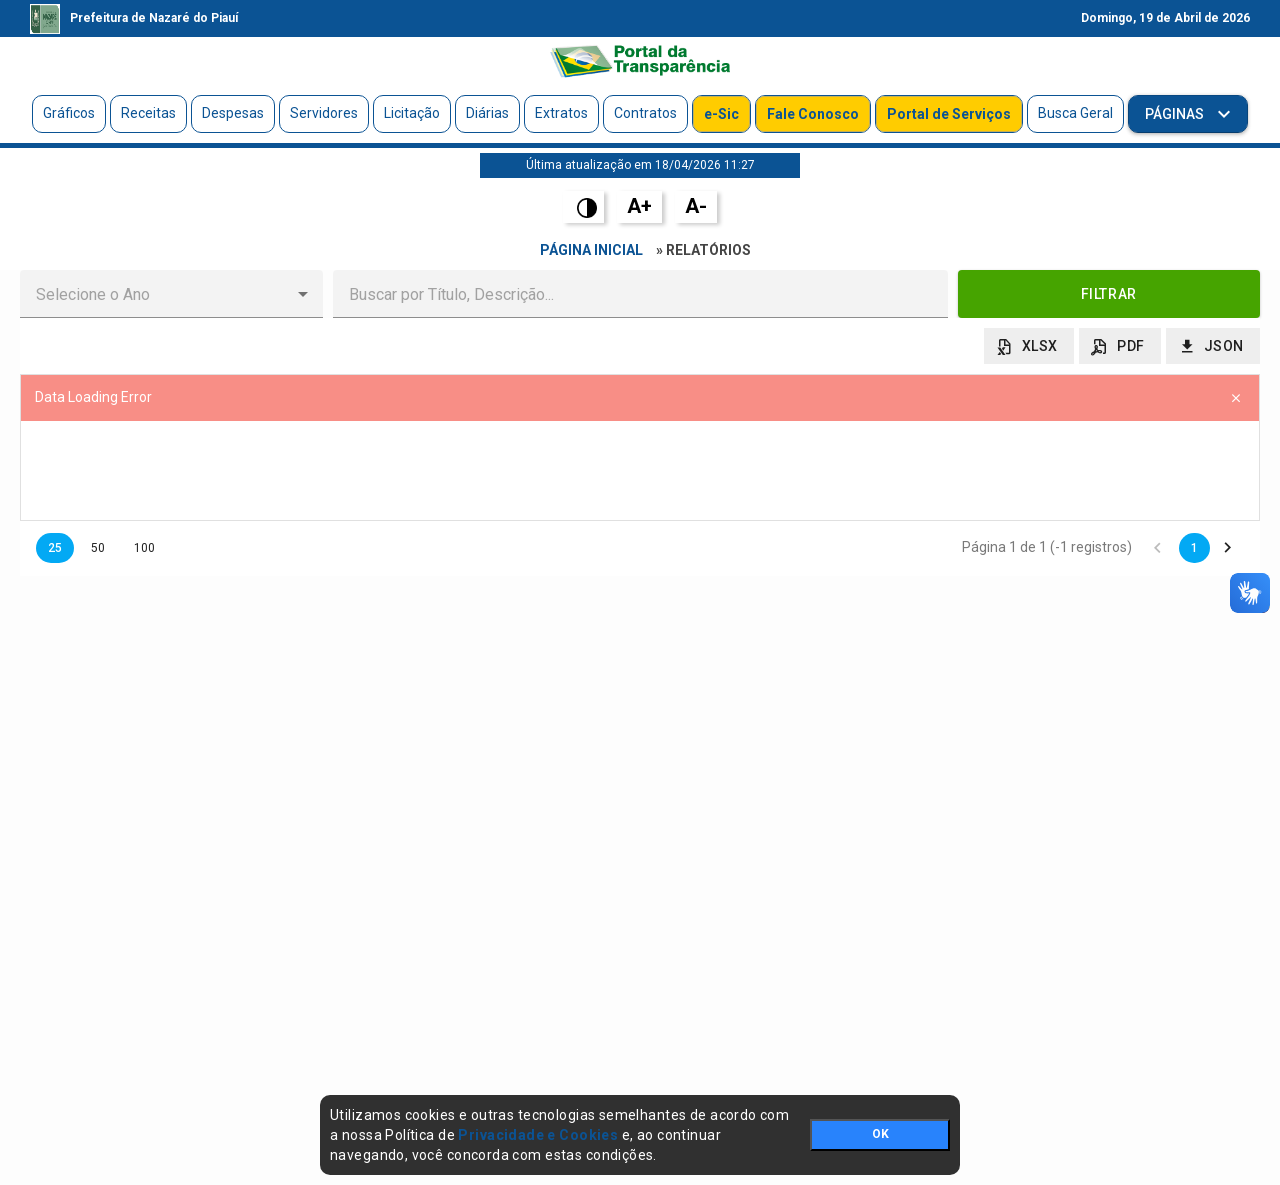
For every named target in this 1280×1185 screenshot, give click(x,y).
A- (696, 206)
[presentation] (640, 471)
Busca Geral (1075, 113)
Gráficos (69, 113)
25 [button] (55, 548)
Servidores (324, 113)
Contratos (645, 113)
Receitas (148, 113)
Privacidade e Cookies (538, 1135)
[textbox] (640, 294)
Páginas (1176, 114)
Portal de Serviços (949, 114)
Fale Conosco (813, 114)
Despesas (233, 113)
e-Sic (721, 114)
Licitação (412, 113)
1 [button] (1194, 548)
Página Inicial (591, 250)
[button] (303, 294)
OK (880, 1134)
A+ (639, 206)
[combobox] (155, 294)
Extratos (561, 113)
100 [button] (144, 548)
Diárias (487, 113)
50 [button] (98, 548)
